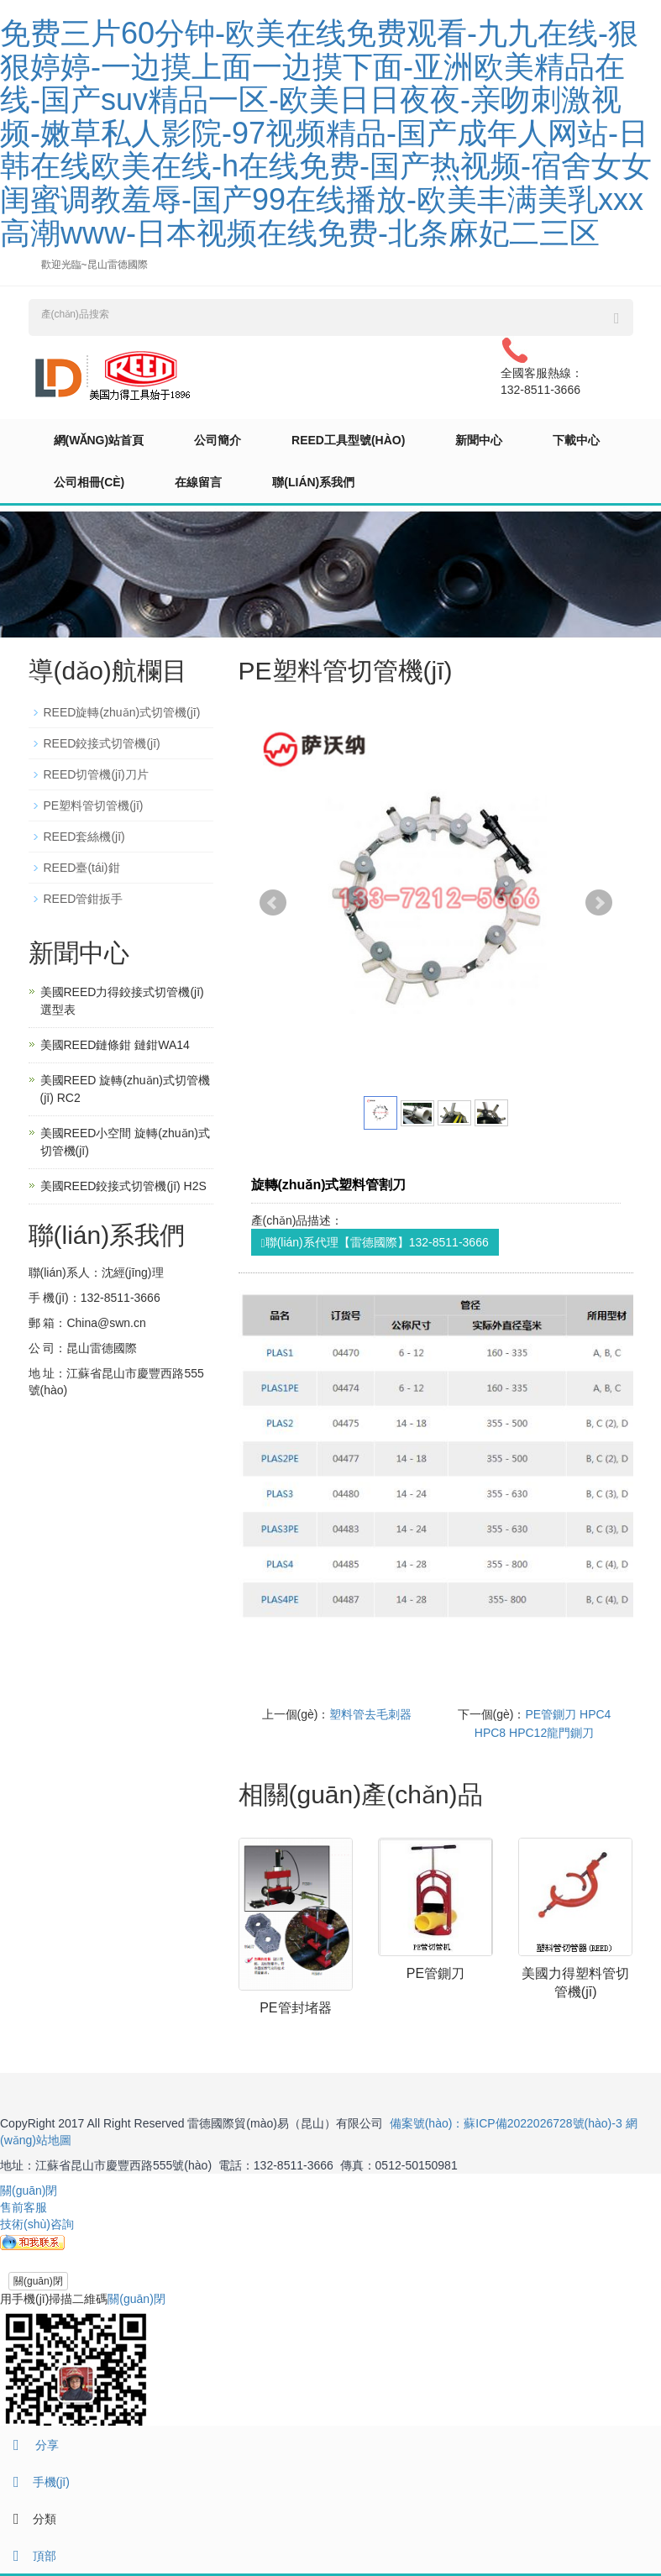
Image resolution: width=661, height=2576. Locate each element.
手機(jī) (35, 2482)
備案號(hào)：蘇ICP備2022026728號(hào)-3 (506, 2123)
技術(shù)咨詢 (37, 2224)
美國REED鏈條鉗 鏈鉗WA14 (115, 1045)
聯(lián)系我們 (313, 482)
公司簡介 (217, 440)
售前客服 (23, 2207)
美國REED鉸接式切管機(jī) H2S (123, 1186)
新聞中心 (478, 440)
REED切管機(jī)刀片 (96, 774)
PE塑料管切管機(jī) (94, 805)
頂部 (28, 2556)
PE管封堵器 (295, 2008)
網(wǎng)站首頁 (99, 440)
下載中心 (576, 440)
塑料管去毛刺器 (370, 1714)
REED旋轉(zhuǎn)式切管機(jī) (122, 712)
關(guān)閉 (38, 2281)
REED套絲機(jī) (84, 836)
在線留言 (198, 482)
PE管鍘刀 (435, 1973)
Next (598, 902)
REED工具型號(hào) (348, 440)
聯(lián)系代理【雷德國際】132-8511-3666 (375, 1243)
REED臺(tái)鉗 (82, 867)
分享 (29, 2445)
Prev (273, 902)
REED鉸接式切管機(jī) (102, 743)
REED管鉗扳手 (83, 898)
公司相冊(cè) (89, 482)
